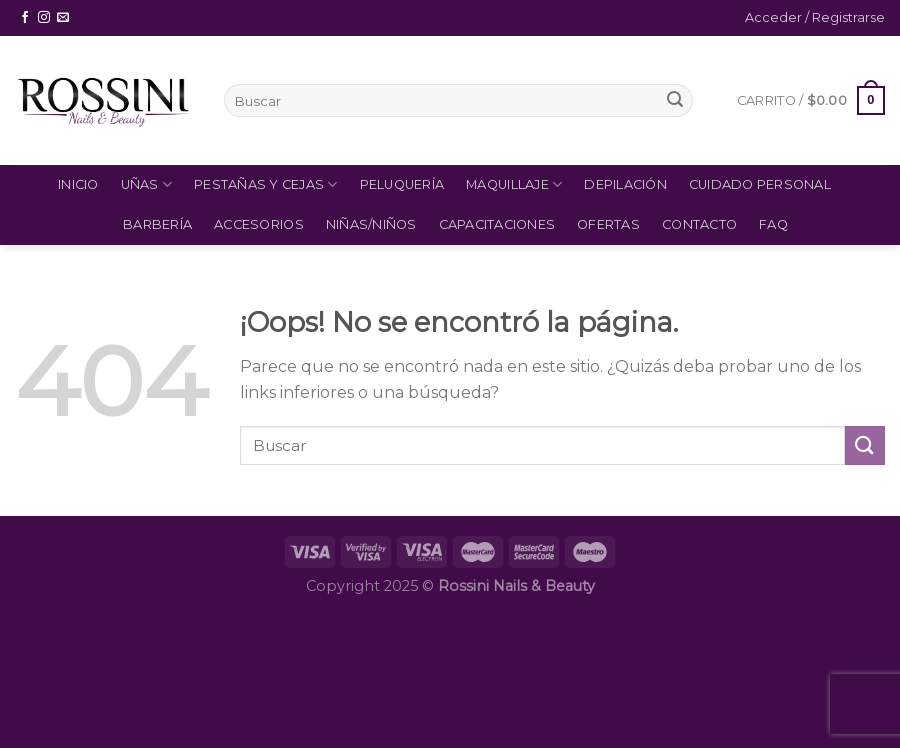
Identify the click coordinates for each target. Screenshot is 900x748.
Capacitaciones (497, 224)
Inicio (78, 184)
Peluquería (402, 184)
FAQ (773, 224)
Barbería (157, 224)
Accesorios (259, 224)
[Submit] (675, 101)
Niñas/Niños (371, 224)
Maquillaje (514, 184)
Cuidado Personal (760, 184)
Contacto (699, 224)
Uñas (146, 184)
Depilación (625, 184)
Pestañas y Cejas (266, 184)
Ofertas (608, 224)
